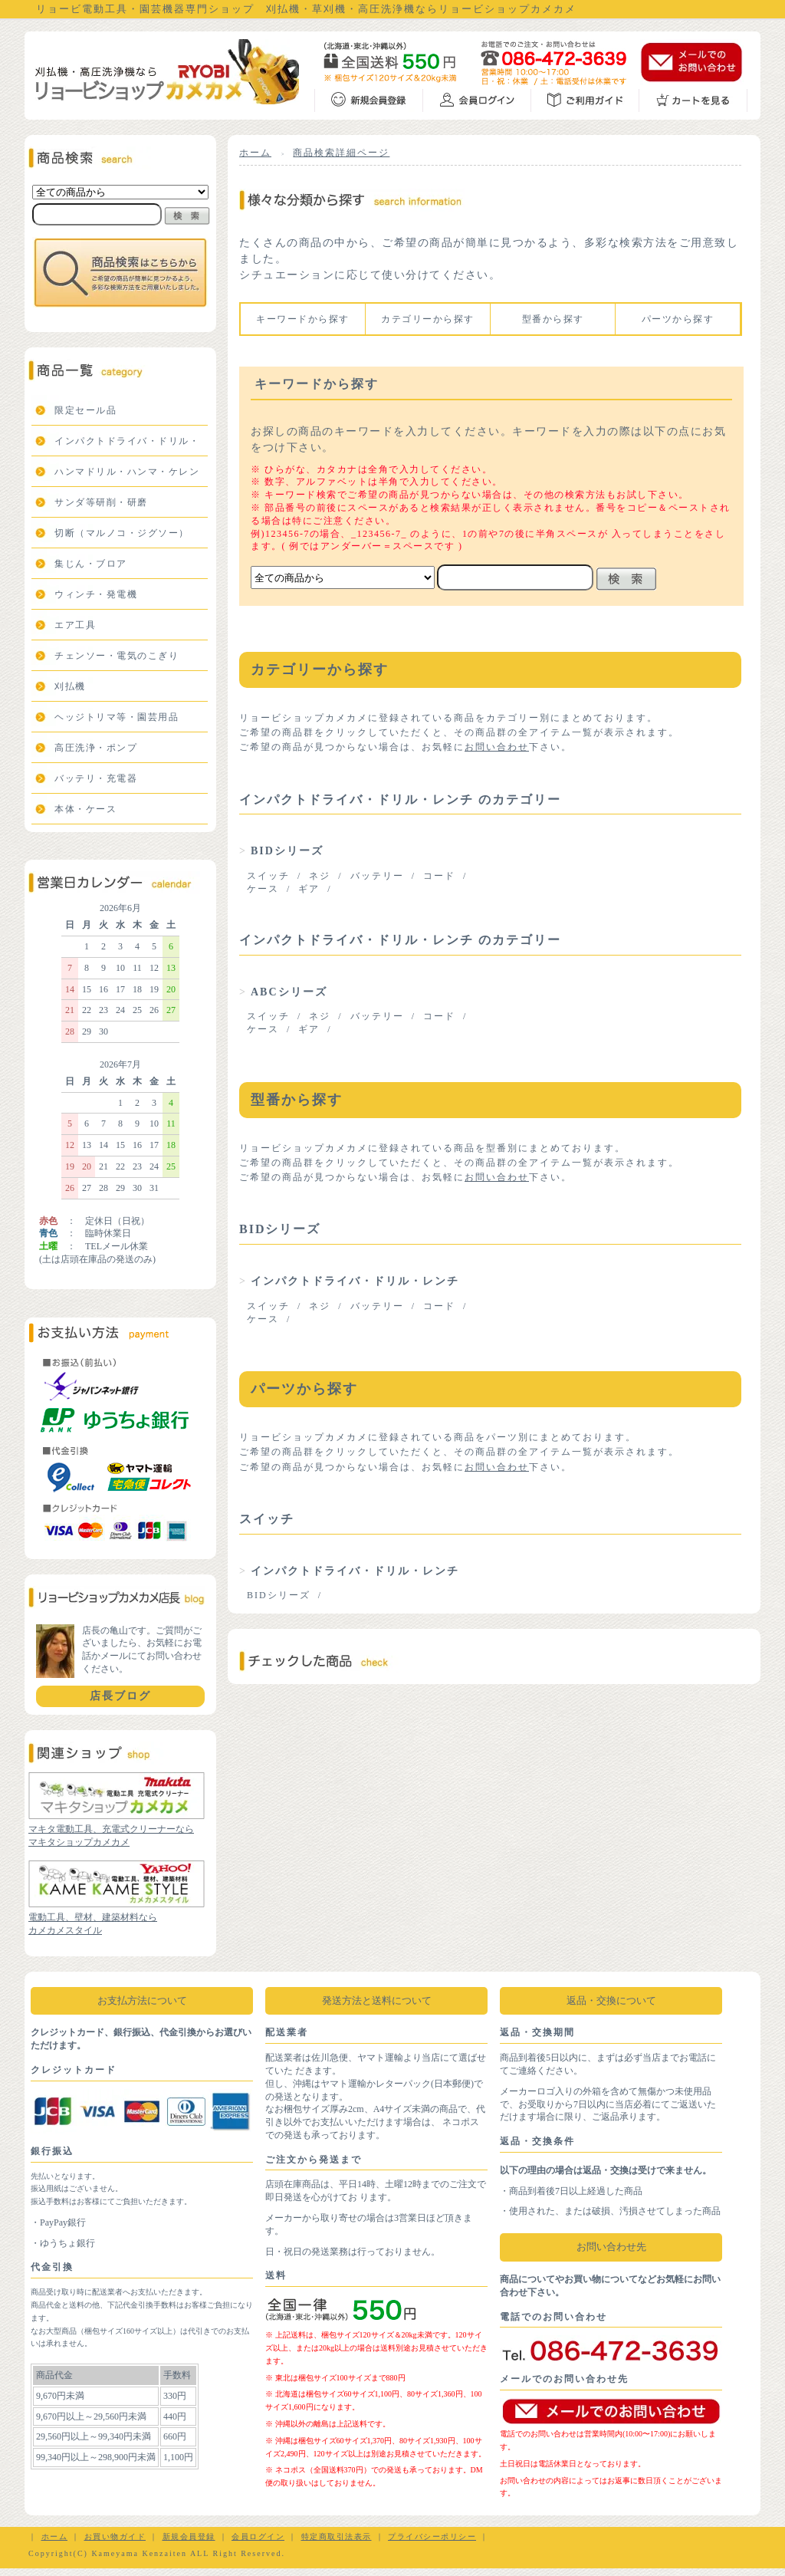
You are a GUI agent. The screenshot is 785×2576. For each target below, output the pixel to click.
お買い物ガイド (115, 2536)
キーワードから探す (303, 319)
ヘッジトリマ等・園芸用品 (116, 717)
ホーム (255, 152)
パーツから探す (678, 319)
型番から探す (553, 319)
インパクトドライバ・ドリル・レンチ (355, 1281)
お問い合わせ (497, 747)
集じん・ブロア (90, 563)
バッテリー (377, 875)
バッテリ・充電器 (95, 778)
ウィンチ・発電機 (95, 594)
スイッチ (268, 875)
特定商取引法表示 (336, 2536)
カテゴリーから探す (428, 319)
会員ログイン (258, 2536)
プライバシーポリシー (432, 2536)
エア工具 (75, 625)
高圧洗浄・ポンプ (95, 747)
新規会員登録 (189, 2536)
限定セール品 (85, 410)
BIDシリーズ (287, 851)
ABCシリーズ (289, 992)
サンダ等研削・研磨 (101, 502)
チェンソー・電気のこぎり (116, 655)
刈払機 (70, 686)
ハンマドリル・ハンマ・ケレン (126, 471)
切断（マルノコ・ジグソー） (121, 533)
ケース (263, 888)
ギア (309, 888)
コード (439, 875)
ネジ (319, 875)
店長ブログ (120, 1696)
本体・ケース (85, 809)
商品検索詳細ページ (341, 152)
